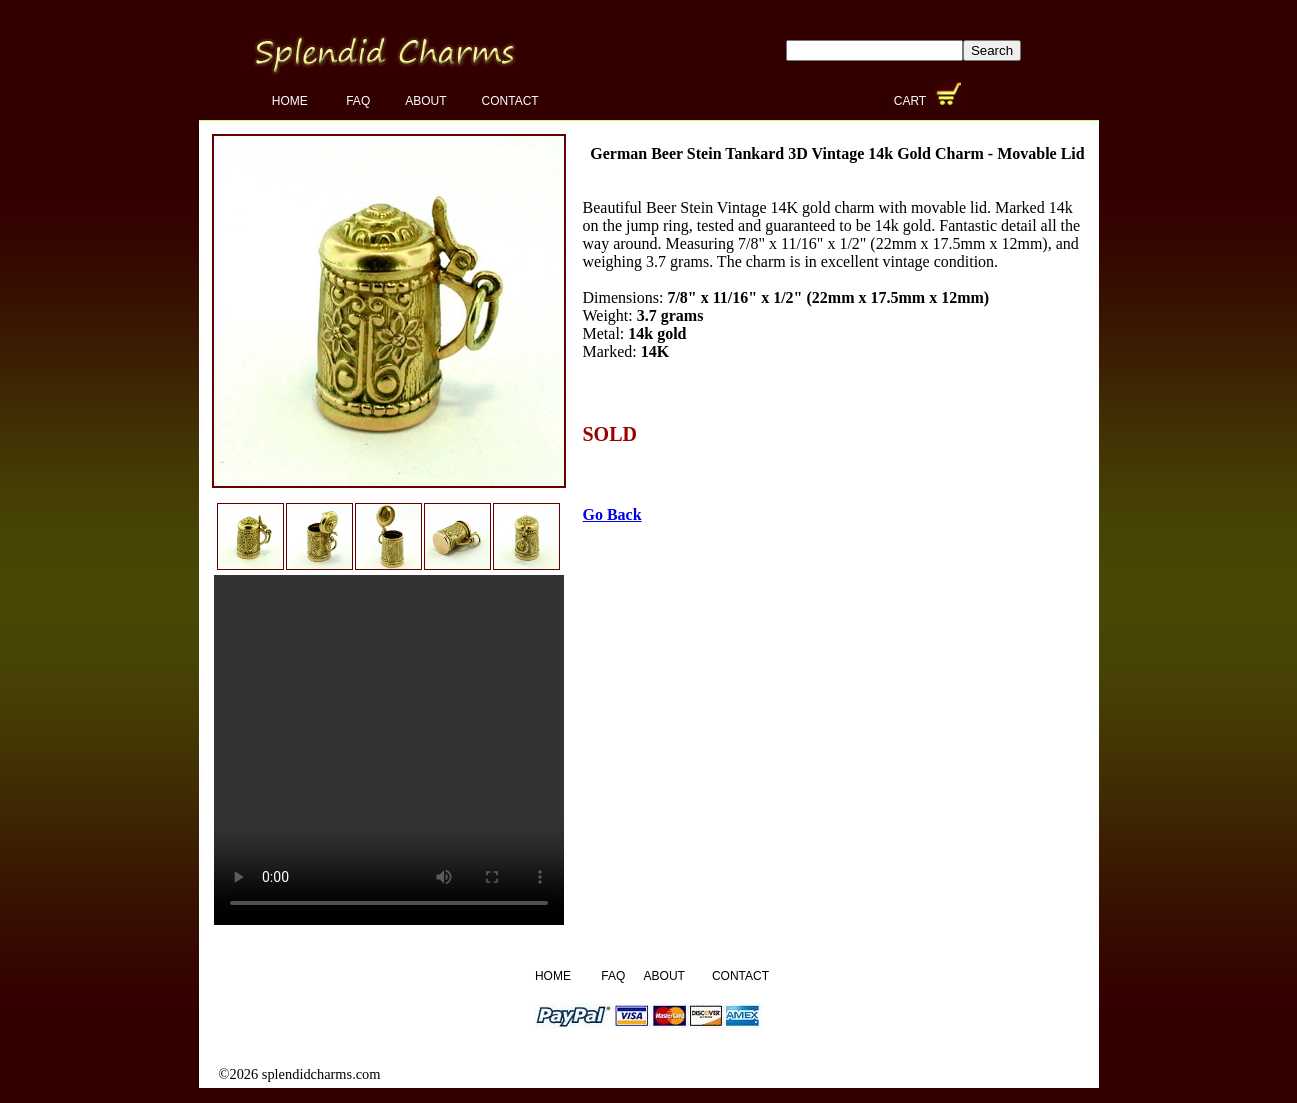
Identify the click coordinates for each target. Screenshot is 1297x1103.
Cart (912, 101)
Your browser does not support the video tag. (389, 750)
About (425, 101)
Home (291, 101)
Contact (510, 101)
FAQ (358, 101)
